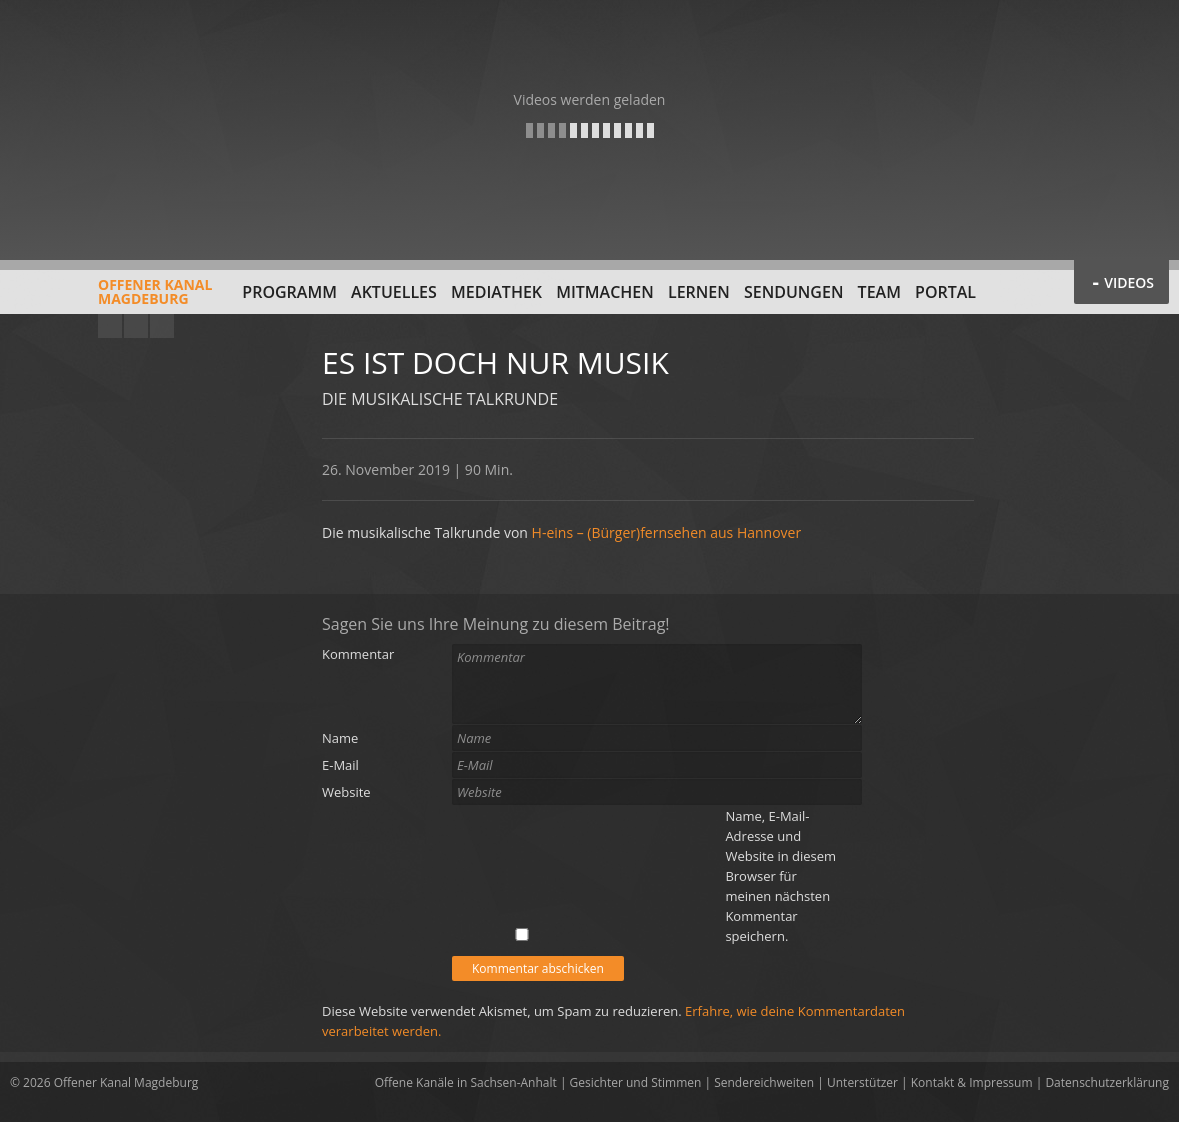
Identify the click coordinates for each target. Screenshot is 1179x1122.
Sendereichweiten (764, 1082)
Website (346, 792)
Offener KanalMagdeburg (111, 299)
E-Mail (340, 765)
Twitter (162, 326)
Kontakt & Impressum (972, 1082)
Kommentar (358, 654)
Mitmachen (605, 292)
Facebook (136, 326)
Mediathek (496, 292)
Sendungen (793, 292)
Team (879, 292)
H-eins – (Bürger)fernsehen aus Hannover (667, 532)
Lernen (699, 292)
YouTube (110, 326)
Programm (289, 292)
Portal (945, 292)
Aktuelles (394, 292)
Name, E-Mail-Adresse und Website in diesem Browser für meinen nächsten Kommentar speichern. (780, 876)
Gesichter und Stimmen (636, 1082)
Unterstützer (862, 1082)
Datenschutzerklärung (1107, 1082)
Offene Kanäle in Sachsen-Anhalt (466, 1082)
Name (340, 738)
